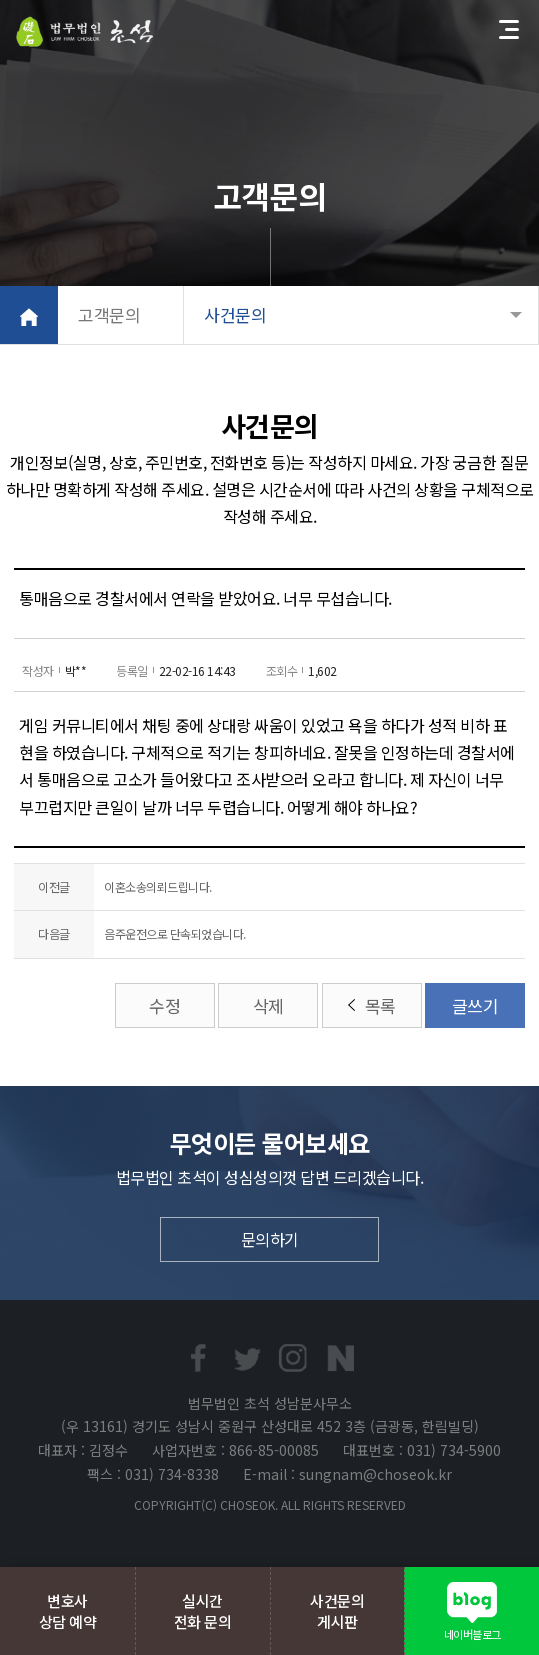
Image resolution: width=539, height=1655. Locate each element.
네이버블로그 (341, 1358)
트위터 (246, 1358)
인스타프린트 (293, 1358)
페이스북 (198, 1358)
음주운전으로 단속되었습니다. (175, 933)
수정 (164, 1005)
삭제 (268, 1005)
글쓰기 (475, 1005)
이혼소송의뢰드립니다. (158, 886)
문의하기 (270, 1239)
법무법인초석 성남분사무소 (85, 31)
